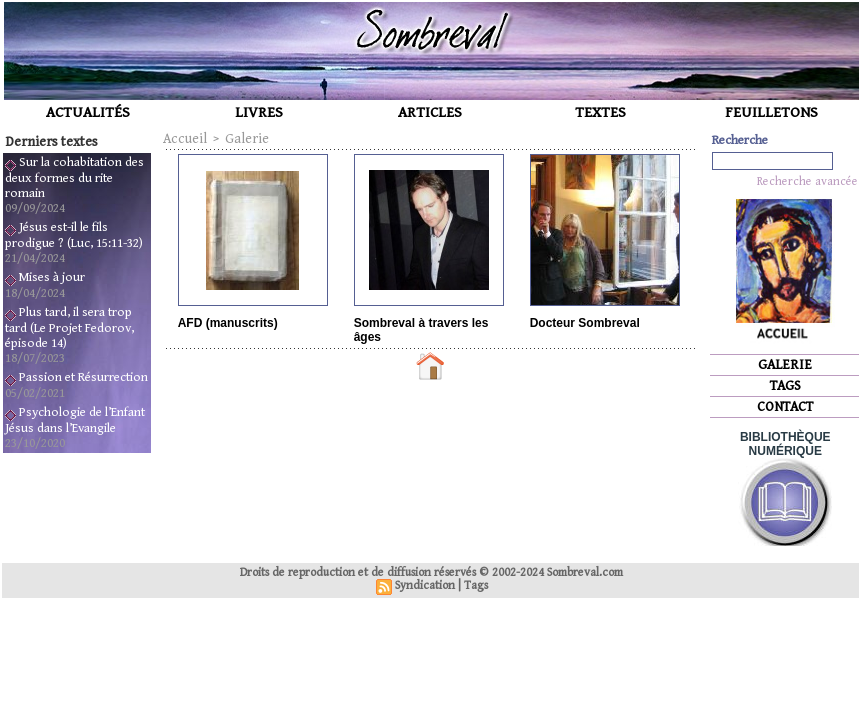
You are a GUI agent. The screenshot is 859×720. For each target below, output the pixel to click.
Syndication (425, 585)
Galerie (247, 139)
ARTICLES (430, 112)
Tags (476, 585)
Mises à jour (52, 277)
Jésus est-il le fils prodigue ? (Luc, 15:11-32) (74, 235)
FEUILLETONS (771, 112)
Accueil (185, 139)
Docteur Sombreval (585, 323)
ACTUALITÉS (88, 112)
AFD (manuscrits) (228, 323)
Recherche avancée (807, 181)
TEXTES (600, 112)
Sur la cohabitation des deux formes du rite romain (74, 178)
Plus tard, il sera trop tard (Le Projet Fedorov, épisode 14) (69, 328)
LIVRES (259, 112)
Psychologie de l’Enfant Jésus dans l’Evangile (75, 420)
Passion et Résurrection (83, 377)
